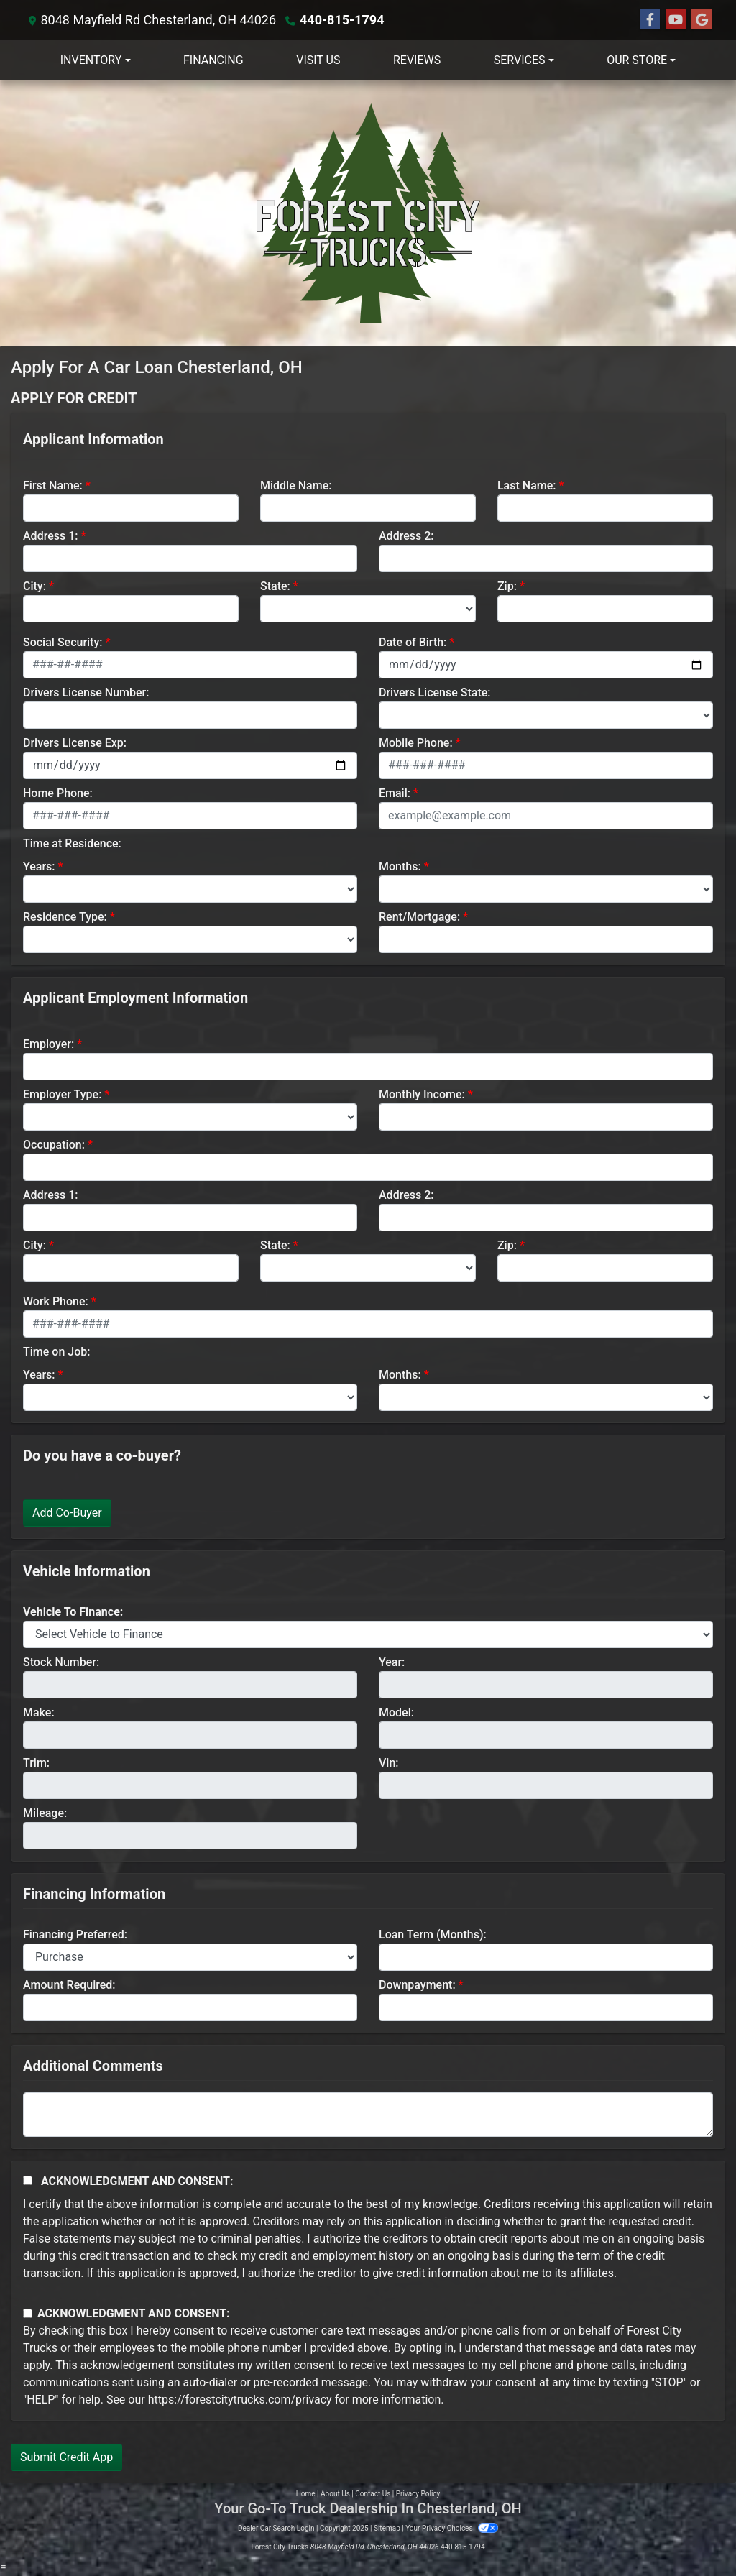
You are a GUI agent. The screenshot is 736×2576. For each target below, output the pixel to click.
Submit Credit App (66, 2457)
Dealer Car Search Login (276, 2528)
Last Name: (526, 485)
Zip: (507, 586)
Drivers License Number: (86, 692)
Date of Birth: (412, 642)
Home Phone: (58, 793)
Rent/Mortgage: (419, 917)
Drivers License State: (435, 692)
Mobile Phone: (416, 743)
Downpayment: (417, 1985)
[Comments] (368, 2114)
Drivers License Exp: (74, 743)
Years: (39, 866)
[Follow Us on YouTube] (676, 20)
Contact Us (372, 2494)
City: (34, 586)
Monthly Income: (422, 1094)
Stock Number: (61, 1662)
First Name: (53, 485)
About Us (335, 2494)
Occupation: (54, 1144)
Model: (396, 1712)
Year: (392, 1662)
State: (275, 586)
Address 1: (50, 536)
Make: (39, 1712)
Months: (400, 866)
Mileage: (45, 1813)
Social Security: (63, 642)
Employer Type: (62, 1094)
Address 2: (406, 536)
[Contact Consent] (27, 2313)
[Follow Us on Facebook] (650, 20)
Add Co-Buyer (67, 1512)
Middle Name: (295, 485)
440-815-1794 (342, 19)
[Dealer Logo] (368, 213)
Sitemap (387, 2528)
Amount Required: (69, 1985)
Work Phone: (55, 1301)
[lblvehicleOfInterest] (368, 1634)
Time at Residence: (72, 843)
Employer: (48, 1044)
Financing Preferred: (75, 1934)
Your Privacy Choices (451, 2528)
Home (306, 2494)
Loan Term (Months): (433, 1934)
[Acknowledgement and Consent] (27, 2180)
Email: (394, 793)
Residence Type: (65, 917)
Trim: (36, 1763)
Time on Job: (56, 1351)
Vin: (389, 1763)
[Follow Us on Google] (701, 20)
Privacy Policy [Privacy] (418, 2494)
